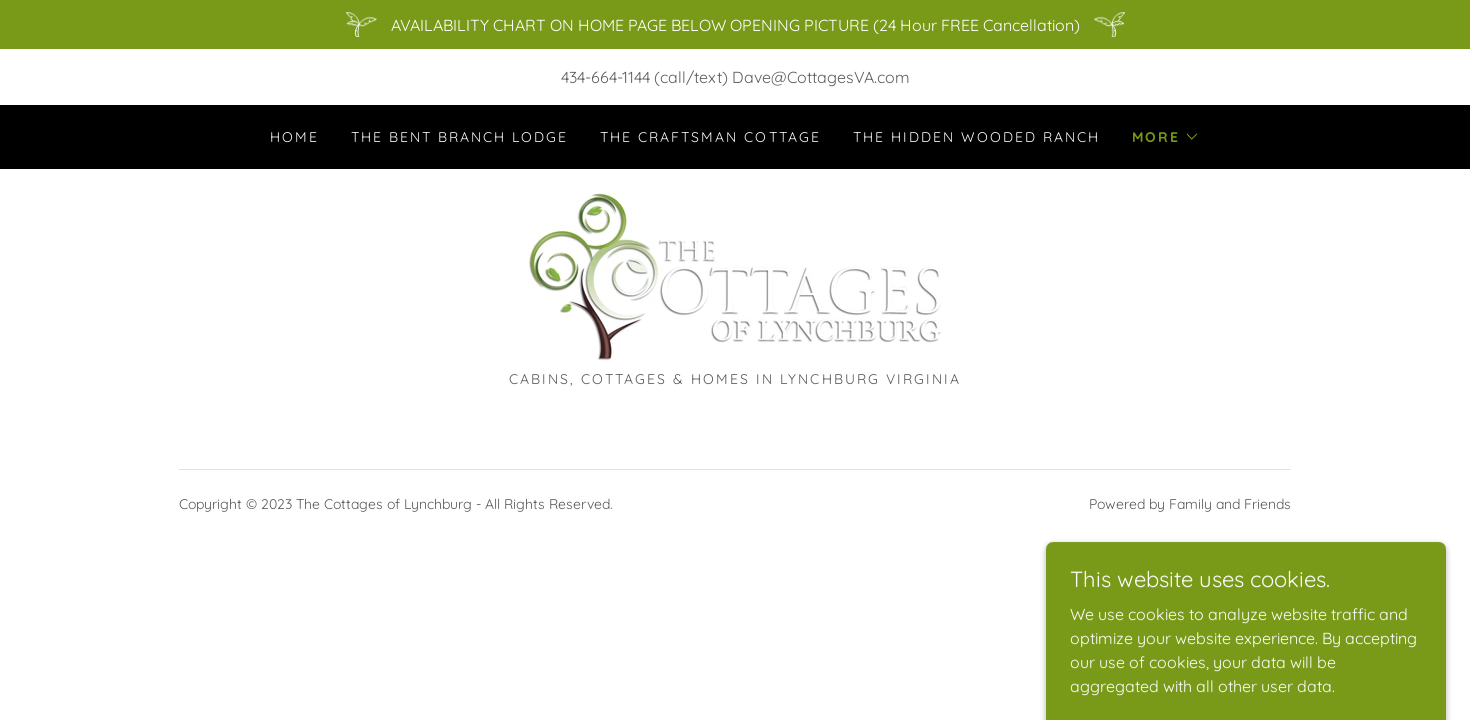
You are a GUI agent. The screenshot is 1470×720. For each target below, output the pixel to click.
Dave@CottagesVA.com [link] (821, 77)
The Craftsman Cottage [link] (710, 137)
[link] (735, 276)
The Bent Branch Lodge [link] (459, 137)
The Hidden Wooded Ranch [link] (976, 137)
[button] (1166, 137)
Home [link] (294, 137)
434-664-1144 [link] (605, 77)
